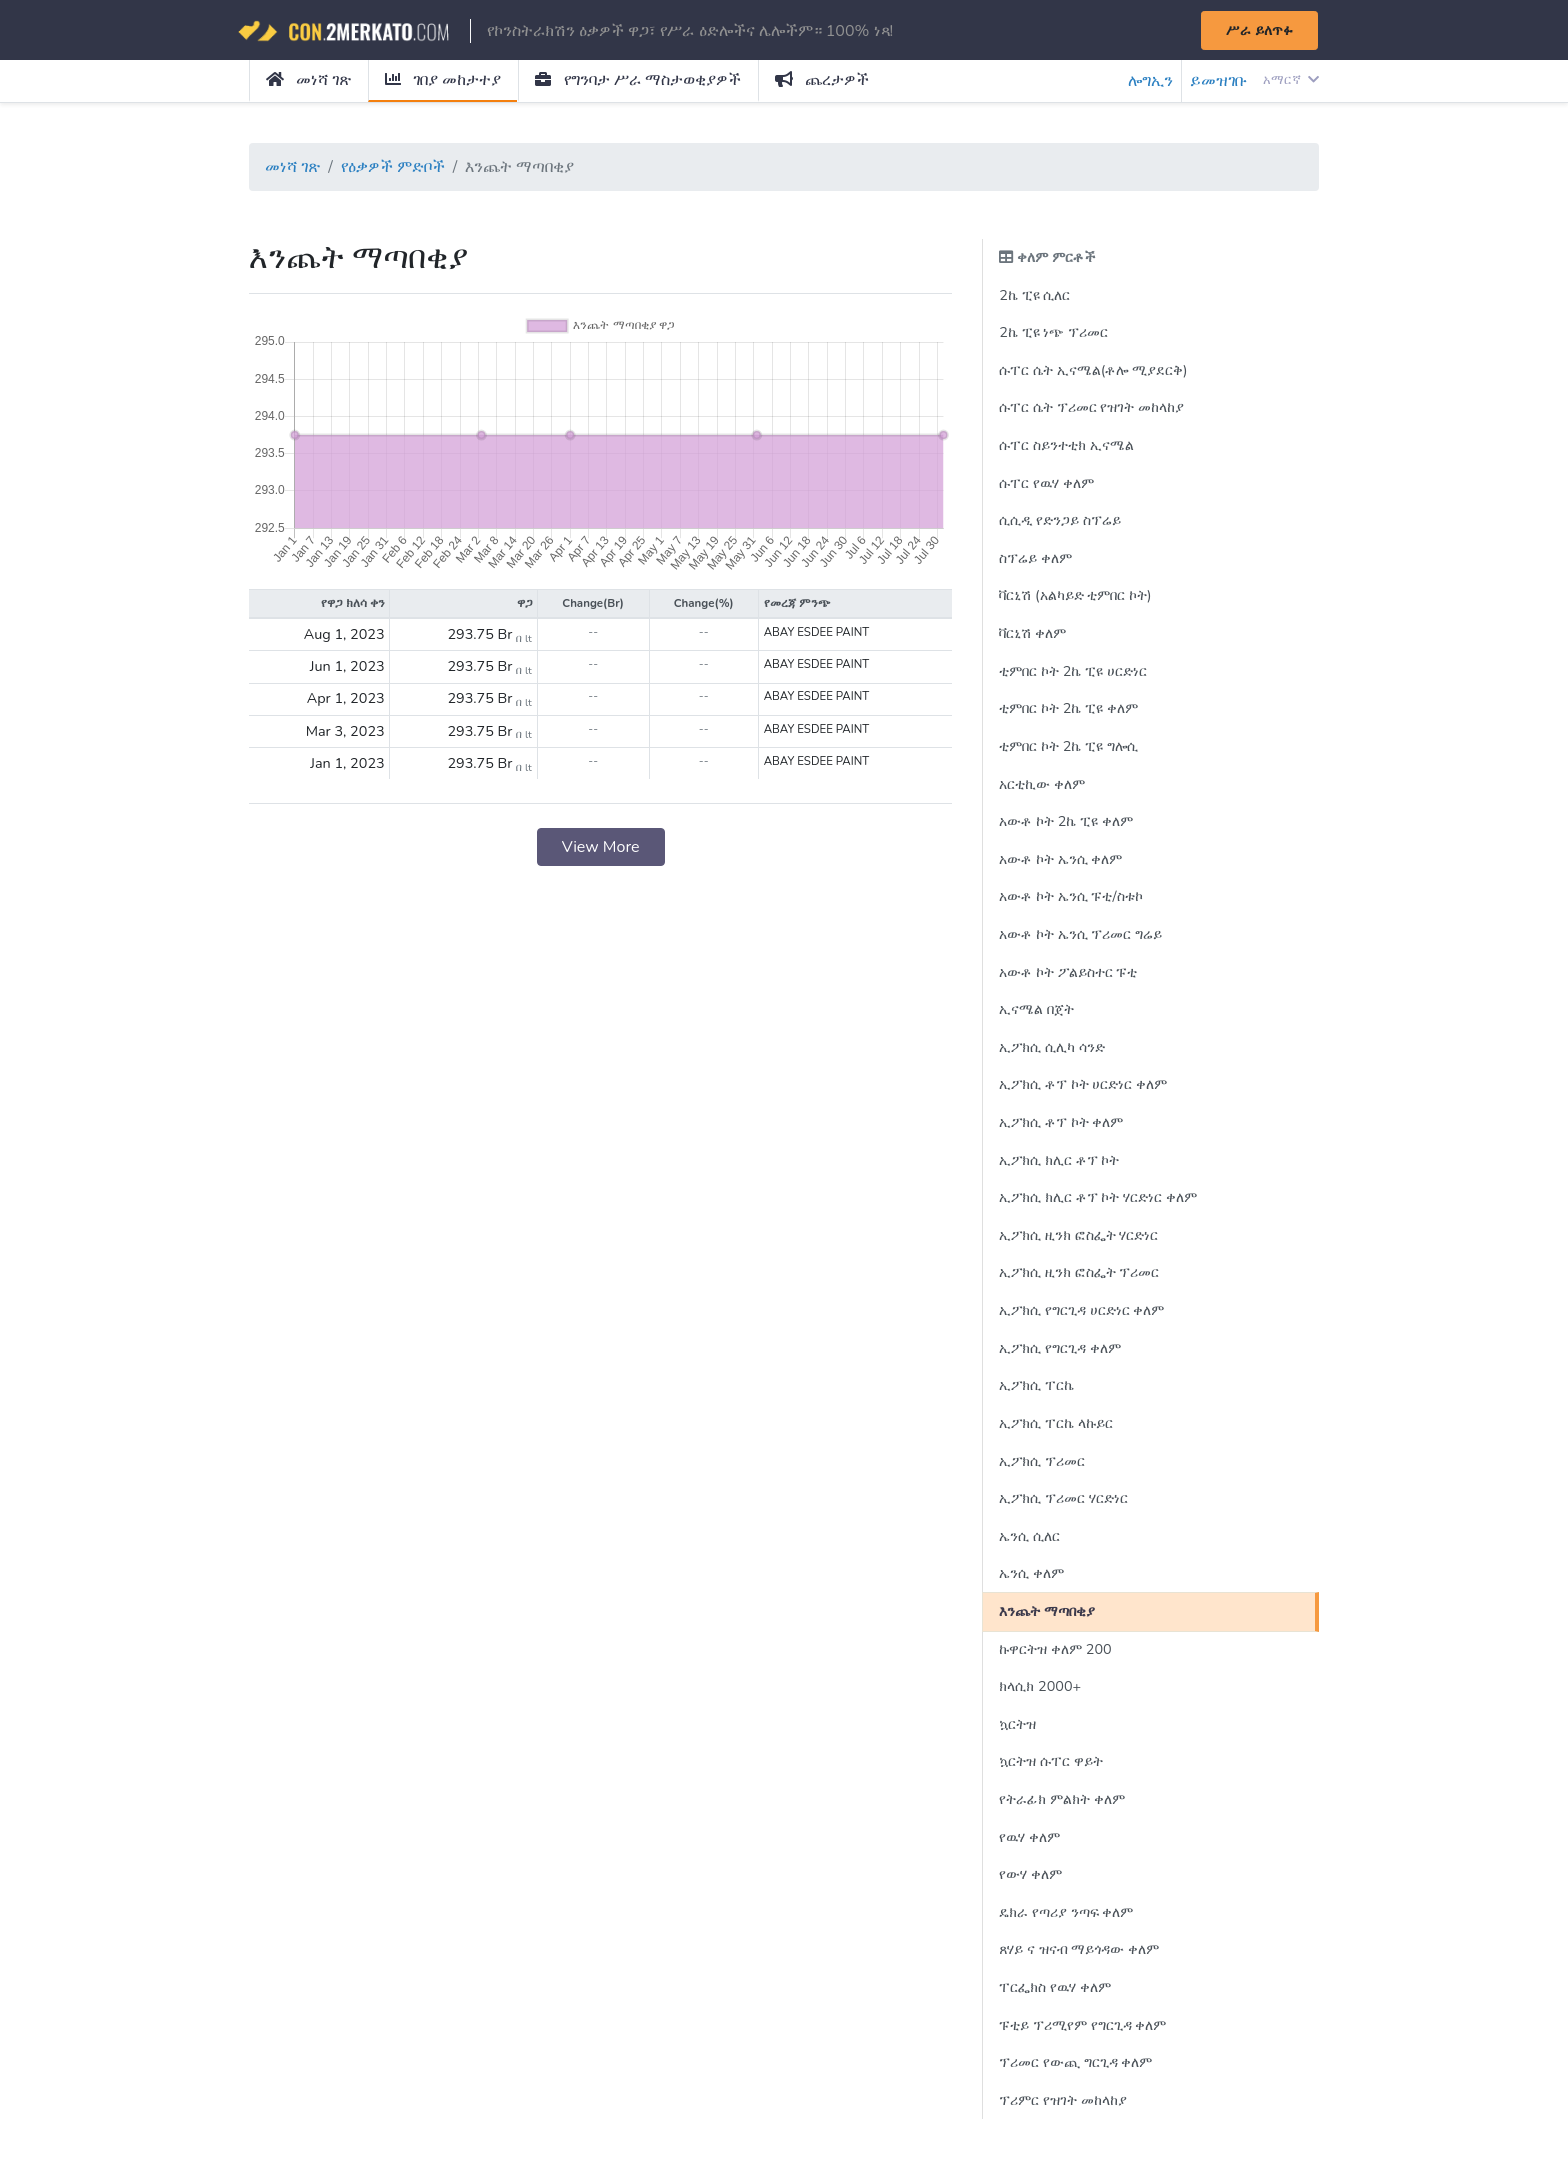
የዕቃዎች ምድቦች (393, 167)
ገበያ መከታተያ (443, 80)
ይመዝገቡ (1218, 81)
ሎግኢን (1150, 81)
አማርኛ (1291, 80)
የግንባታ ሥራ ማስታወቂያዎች (637, 80)
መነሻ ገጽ (308, 80)
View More (601, 847)
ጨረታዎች (822, 80)
